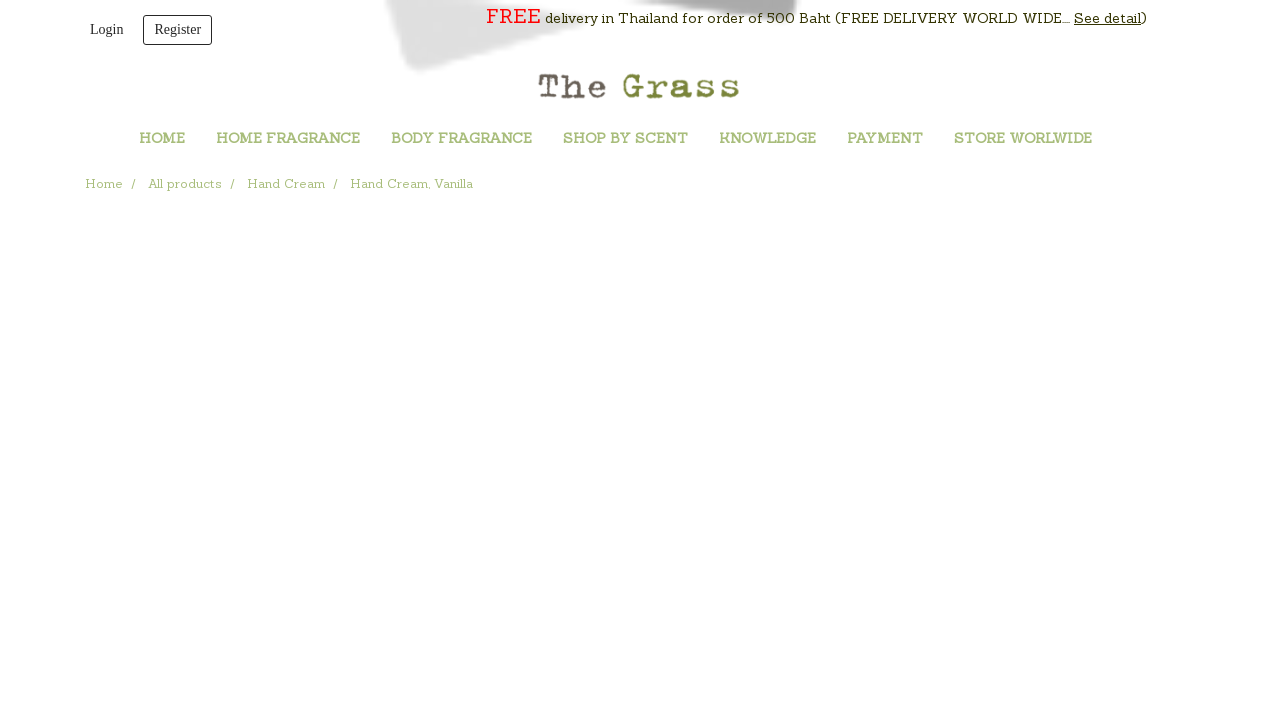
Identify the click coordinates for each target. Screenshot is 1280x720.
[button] (1137, 140)
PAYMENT (885, 139)
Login (106, 29)
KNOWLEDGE (767, 139)
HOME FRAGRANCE (288, 139)
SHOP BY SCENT (625, 139)
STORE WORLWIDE (1023, 139)
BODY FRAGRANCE (461, 139)
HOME (162, 139)
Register (177, 29)
